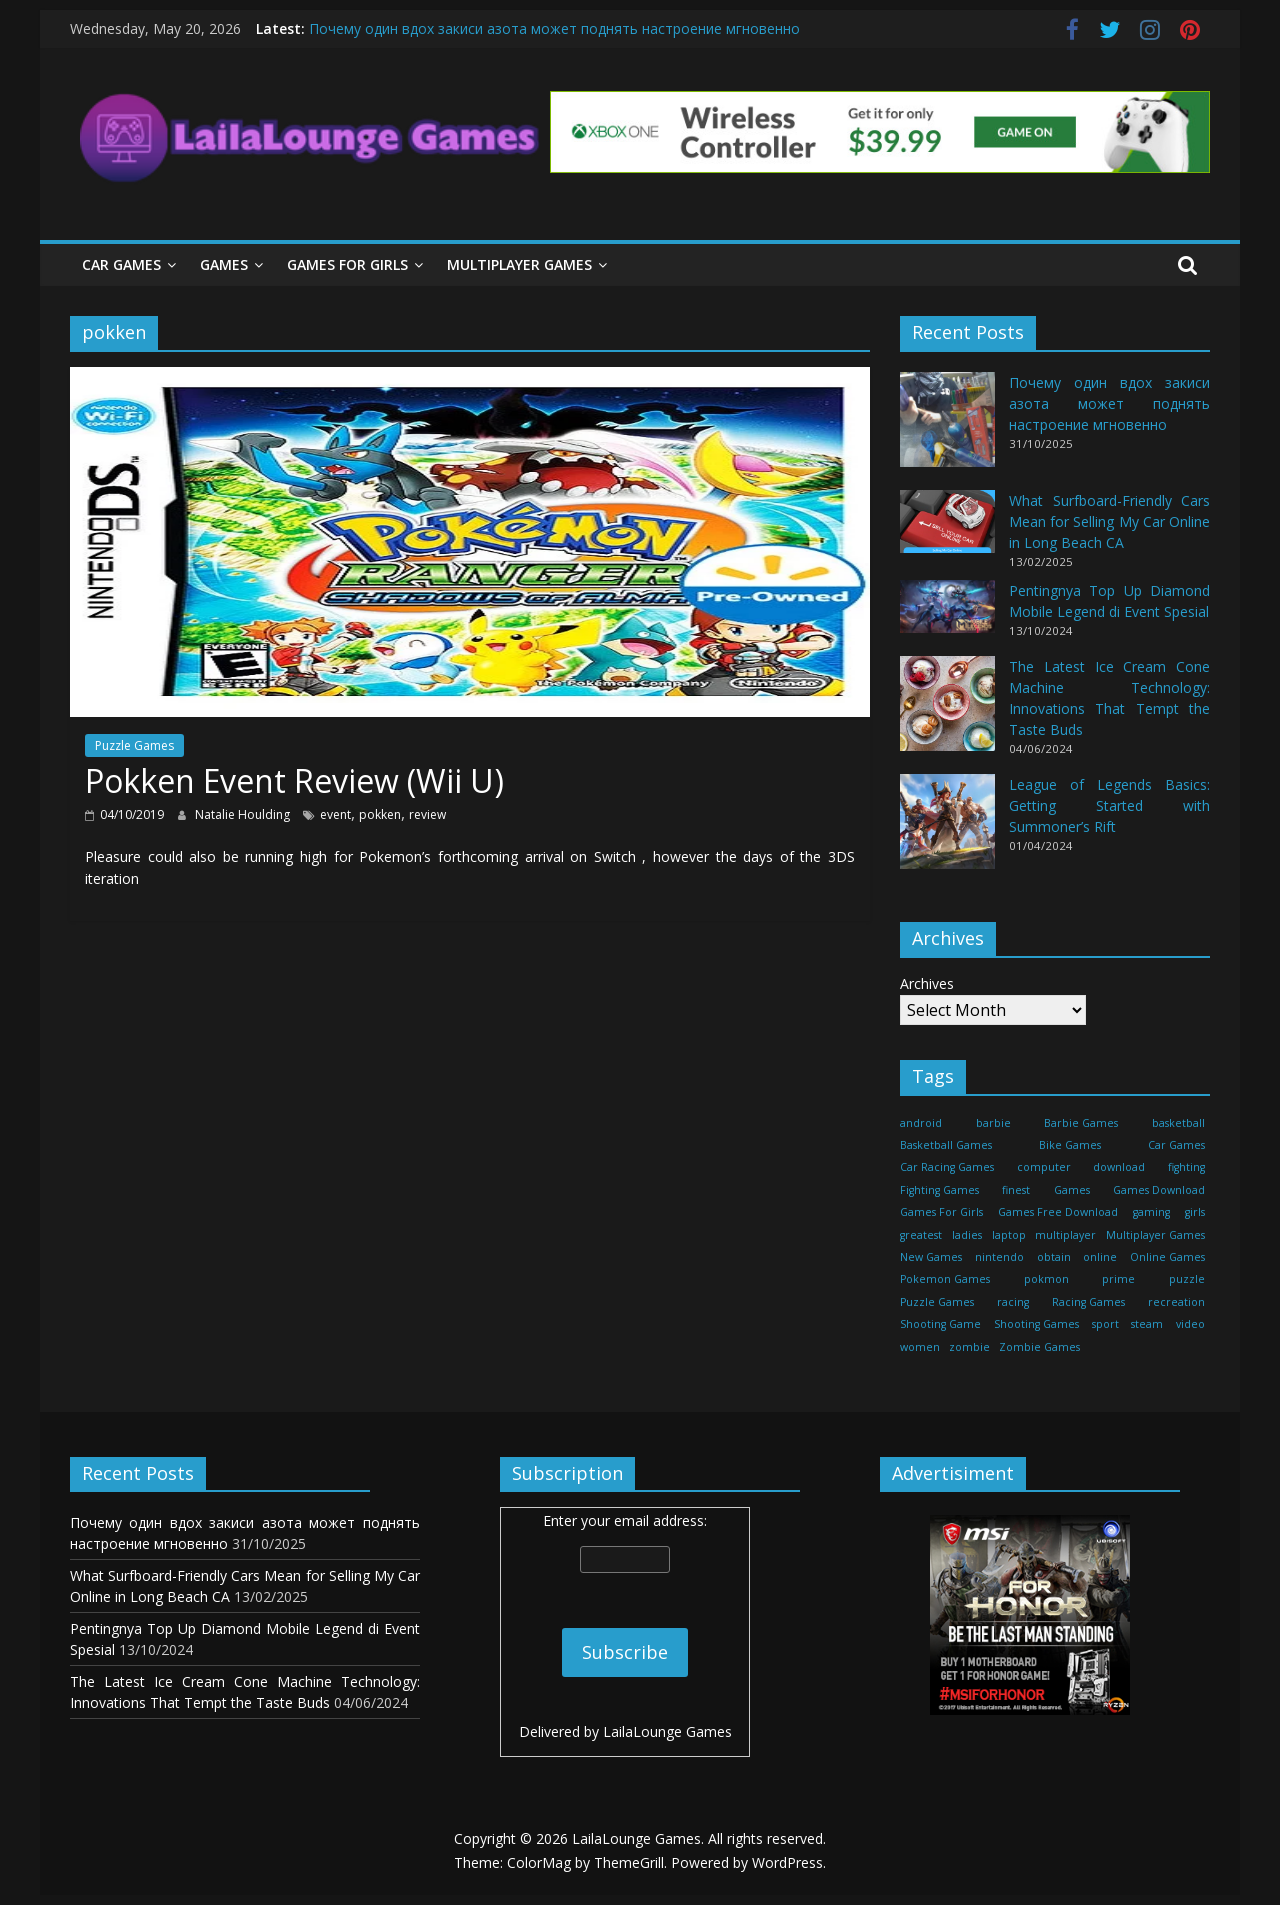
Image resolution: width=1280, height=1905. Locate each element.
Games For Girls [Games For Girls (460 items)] (941, 1212)
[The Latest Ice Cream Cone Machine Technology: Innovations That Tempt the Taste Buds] (947, 712)
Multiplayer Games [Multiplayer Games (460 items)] (1155, 1235)
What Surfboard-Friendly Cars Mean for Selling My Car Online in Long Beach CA (1109, 521)
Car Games (121, 264)
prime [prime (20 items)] (1118, 1279)
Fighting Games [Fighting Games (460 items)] (939, 1190)
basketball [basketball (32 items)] (1178, 1123)
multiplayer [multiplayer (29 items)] (1065, 1235)
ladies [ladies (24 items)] (967, 1235)
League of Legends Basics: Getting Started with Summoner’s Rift (1109, 805)
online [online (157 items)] (1100, 1257)
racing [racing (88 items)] (1013, 1302)
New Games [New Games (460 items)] (931, 1257)
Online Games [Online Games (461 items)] (1167, 1257)
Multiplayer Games (519, 264)
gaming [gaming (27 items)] (1151, 1212)
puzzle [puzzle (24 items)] (1187, 1279)
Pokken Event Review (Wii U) (294, 780)
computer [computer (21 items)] (1044, 1167)
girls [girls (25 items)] (1195, 1212)
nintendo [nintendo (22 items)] (999, 1257)
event (335, 814)
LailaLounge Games (667, 1731)
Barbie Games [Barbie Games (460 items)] (1081, 1123)
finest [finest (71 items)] (1016, 1190)
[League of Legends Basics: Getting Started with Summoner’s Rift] (947, 830)
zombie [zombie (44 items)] (969, 1347)
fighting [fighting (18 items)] (1186, 1167)
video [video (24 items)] (1190, 1324)
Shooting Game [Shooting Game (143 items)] (940, 1324)
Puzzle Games (134, 745)
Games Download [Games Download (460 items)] (1159, 1190)
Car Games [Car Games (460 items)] (1176, 1145)
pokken (380, 814)
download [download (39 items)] (1119, 1167)
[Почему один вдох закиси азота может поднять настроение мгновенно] (947, 428)
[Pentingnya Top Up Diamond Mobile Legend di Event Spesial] (947, 615)
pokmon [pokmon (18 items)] (1046, 1279)
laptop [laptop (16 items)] (1009, 1235)
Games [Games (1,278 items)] (1072, 1190)
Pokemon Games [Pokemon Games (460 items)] (945, 1279)
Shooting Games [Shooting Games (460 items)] (1036, 1324)
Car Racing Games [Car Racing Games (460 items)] (947, 1167)
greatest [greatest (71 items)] (921, 1235)
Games (224, 264)
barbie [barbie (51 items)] (993, 1123)
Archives (927, 983)
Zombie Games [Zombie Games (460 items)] (1039, 1347)
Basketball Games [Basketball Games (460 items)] (946, 1145)
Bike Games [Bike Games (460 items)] (1070, 1145)
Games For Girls (347, 264)
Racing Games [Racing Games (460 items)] (1088, 1302)
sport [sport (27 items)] (1105, 1324)
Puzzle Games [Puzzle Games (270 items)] (937, 1302)
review (427, 814)
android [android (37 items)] (921, 1123)
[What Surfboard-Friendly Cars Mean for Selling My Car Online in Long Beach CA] (947, 530)
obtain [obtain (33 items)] (1054, 1257)
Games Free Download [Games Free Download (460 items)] (1058, 1212)
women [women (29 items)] (920, 1347)
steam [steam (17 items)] (1147, 1324)
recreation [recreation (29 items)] (1176, 1302)
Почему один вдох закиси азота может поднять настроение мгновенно (554, 28)
